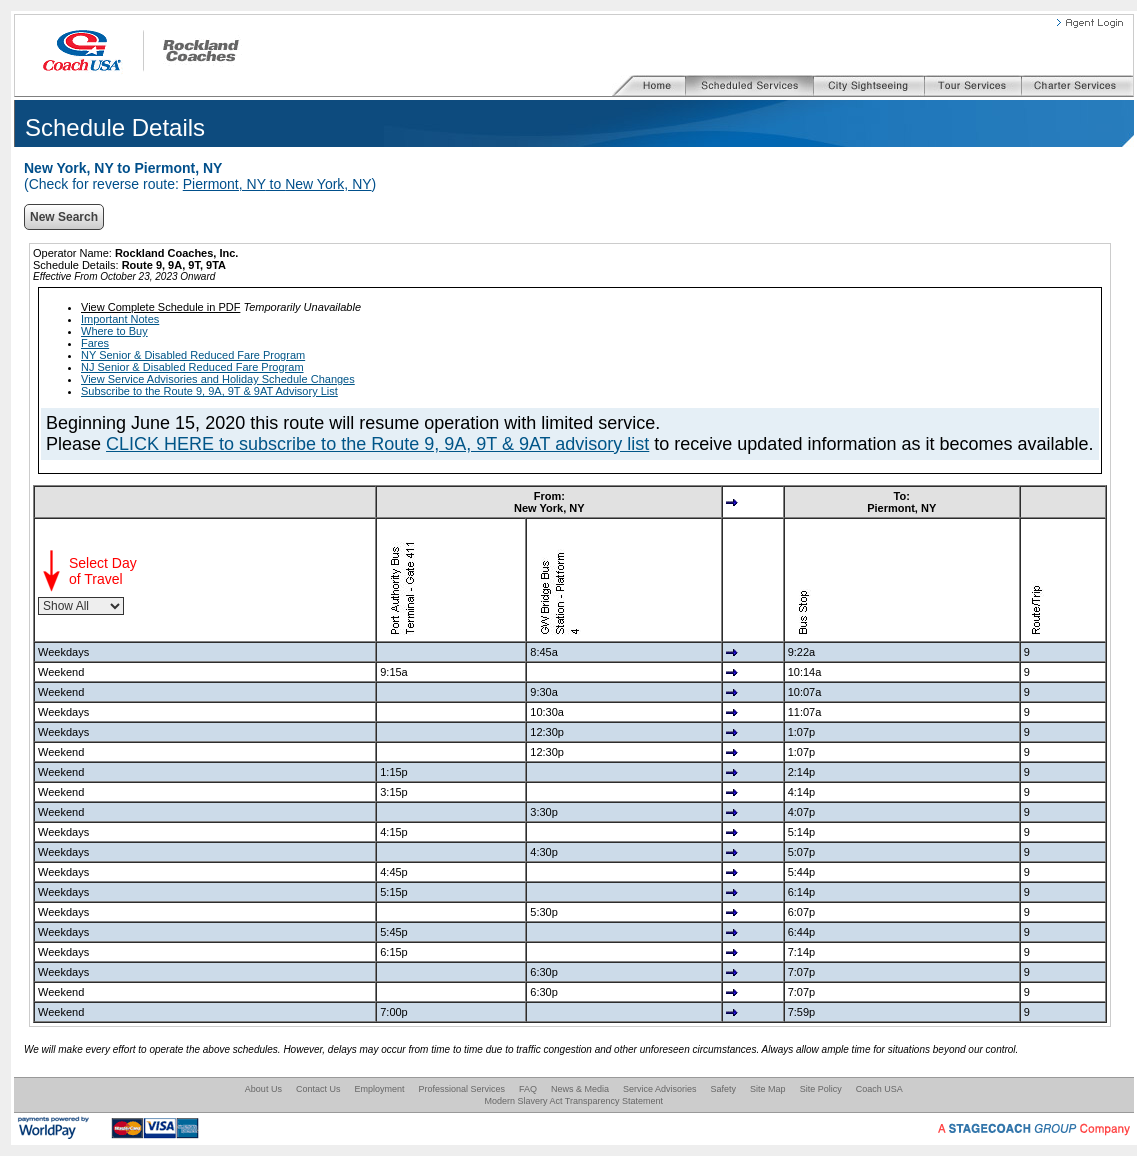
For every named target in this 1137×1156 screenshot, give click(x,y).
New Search (64, 217)
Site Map (768, 1089)
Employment (379, 1089)
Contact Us (318, 1089)
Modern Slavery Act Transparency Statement (573, 1101)
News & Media (580, 1089)
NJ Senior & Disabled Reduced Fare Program (192, 367)
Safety (724, 1089)
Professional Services (461, 1089)
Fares (95, 343)
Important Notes (120, 319)
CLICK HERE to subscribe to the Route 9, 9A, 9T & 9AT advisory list (377, 444)
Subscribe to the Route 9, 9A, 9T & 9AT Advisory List (209, 391)
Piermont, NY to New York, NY (277, 184)
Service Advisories (660, 1089)
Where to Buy (114, 331)
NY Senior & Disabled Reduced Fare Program (193, 355)
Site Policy (821, 1089)
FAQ (528, 1089)
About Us (263, 1089)
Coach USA (879, 1089)
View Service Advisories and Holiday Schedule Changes (218, 379)
